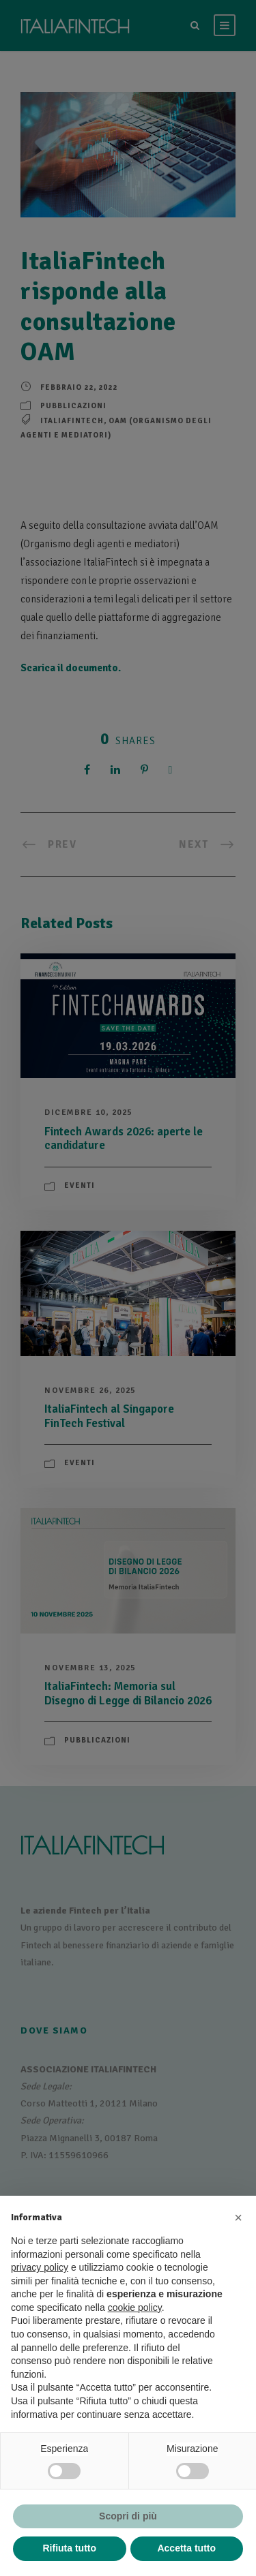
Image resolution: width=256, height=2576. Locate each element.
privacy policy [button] (39, 2267)
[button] (238, 2217)
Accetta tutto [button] (186, 2548)
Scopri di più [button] (128, 2516)
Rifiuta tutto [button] (69, 2548)
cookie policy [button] (135, 2307)
